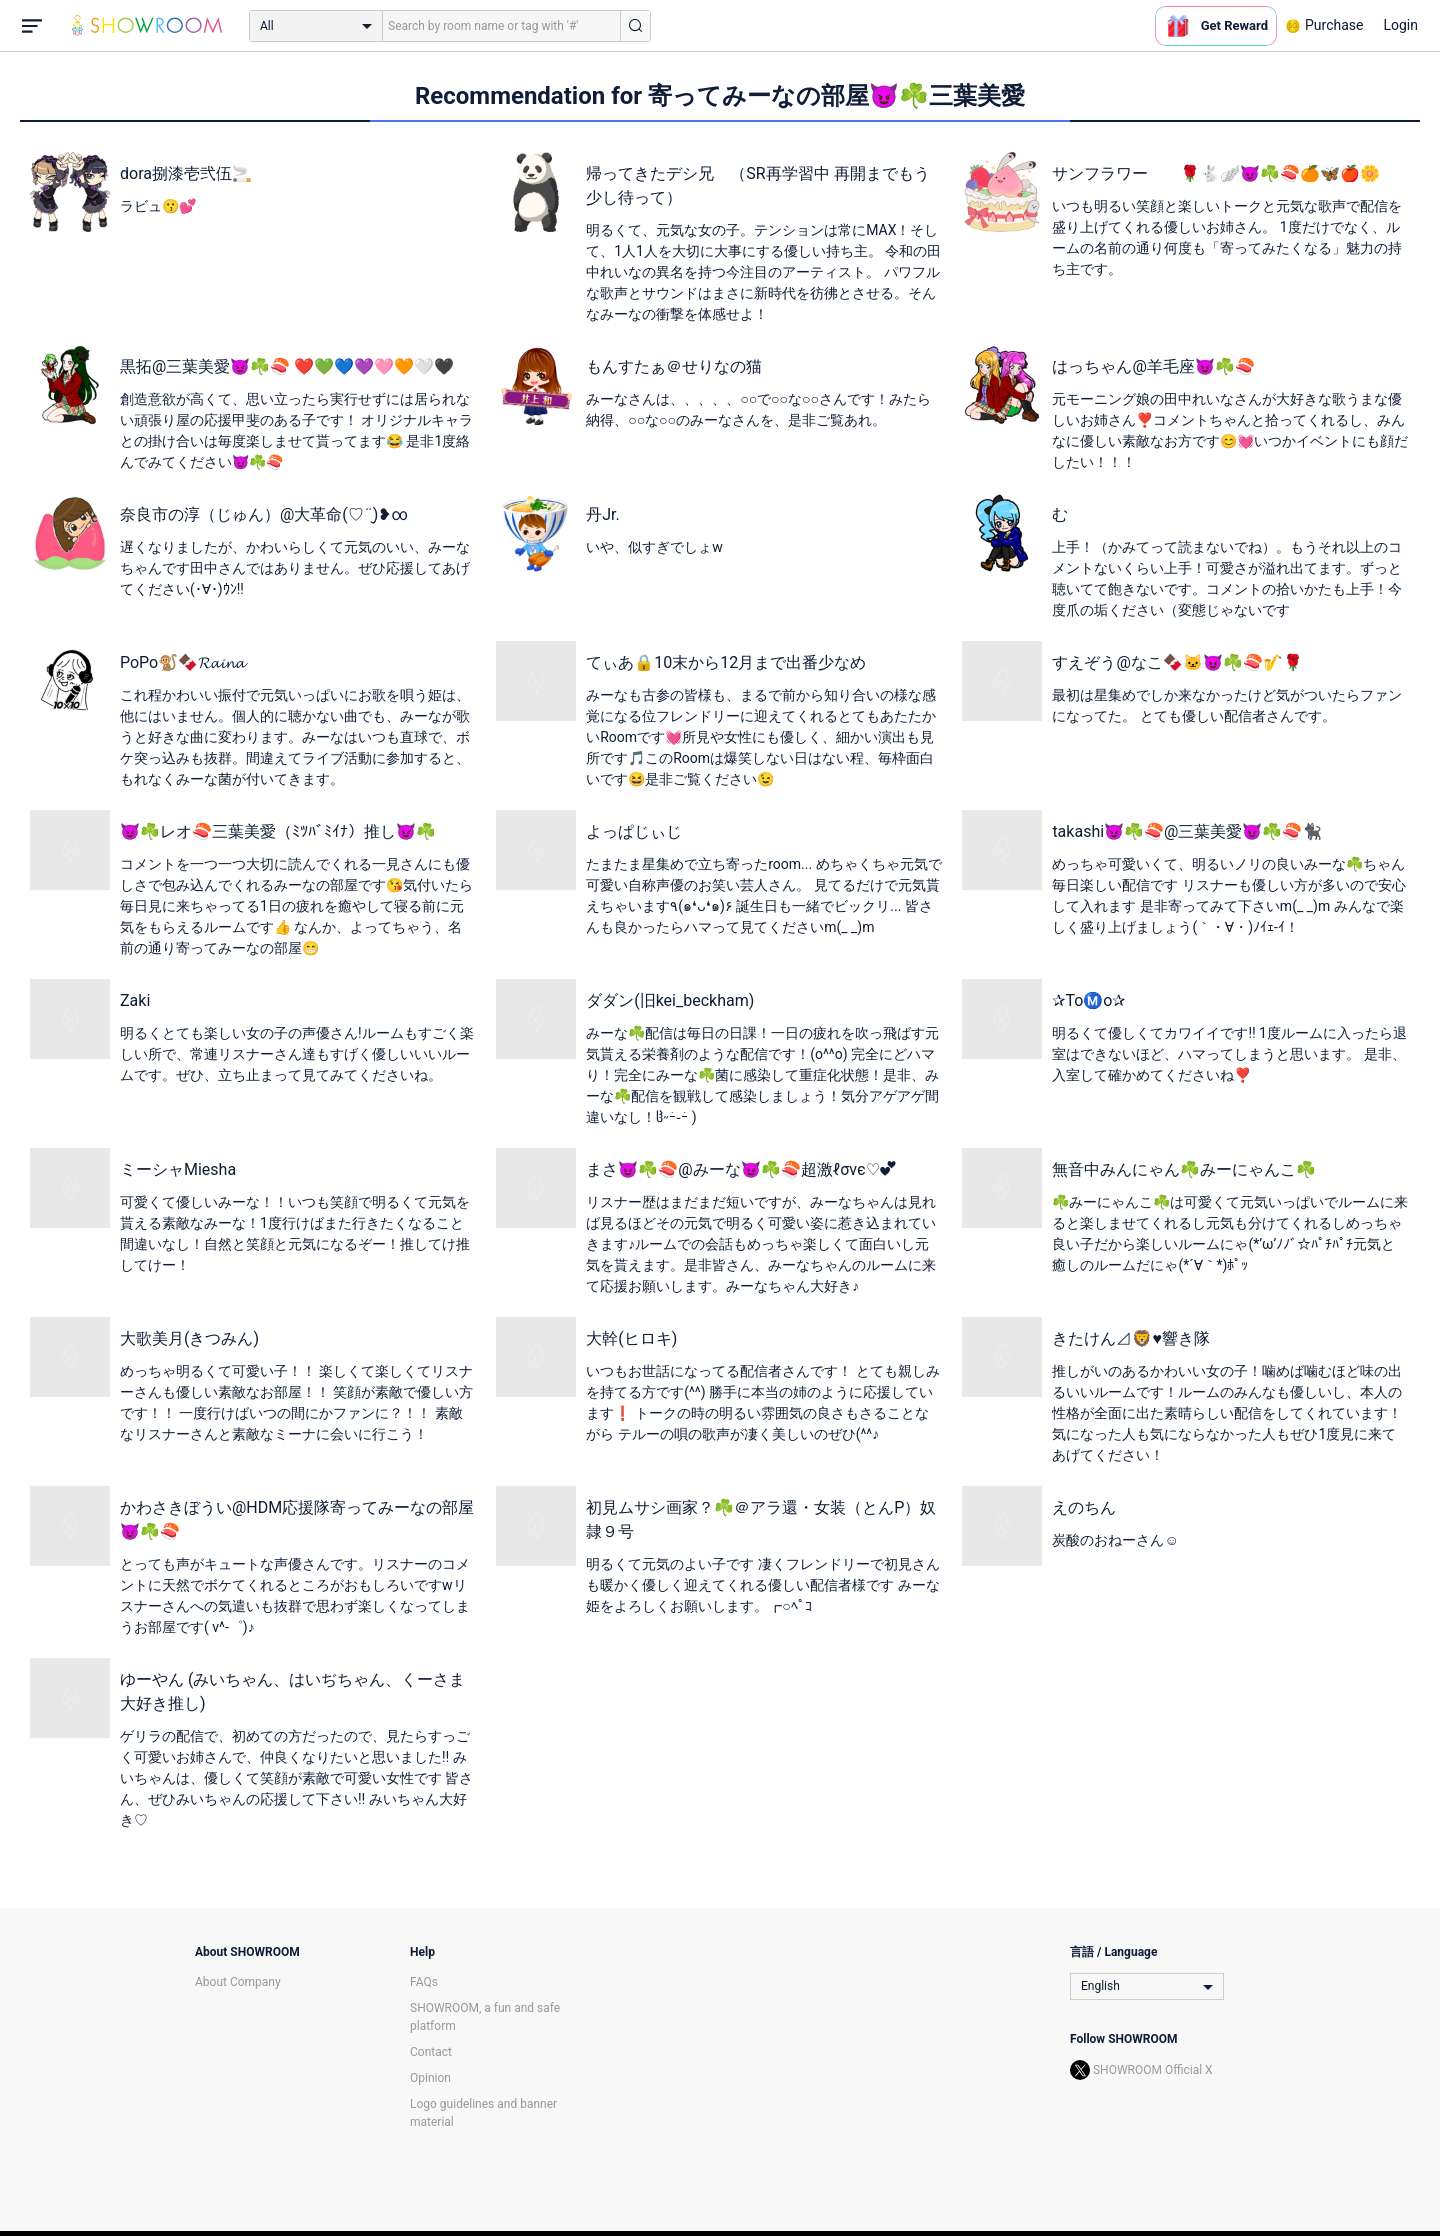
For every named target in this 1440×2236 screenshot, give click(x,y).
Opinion (430, 2078)
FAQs (424, 1982)
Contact (431, 2052)
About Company (238, 1982)
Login (1400, 25)
